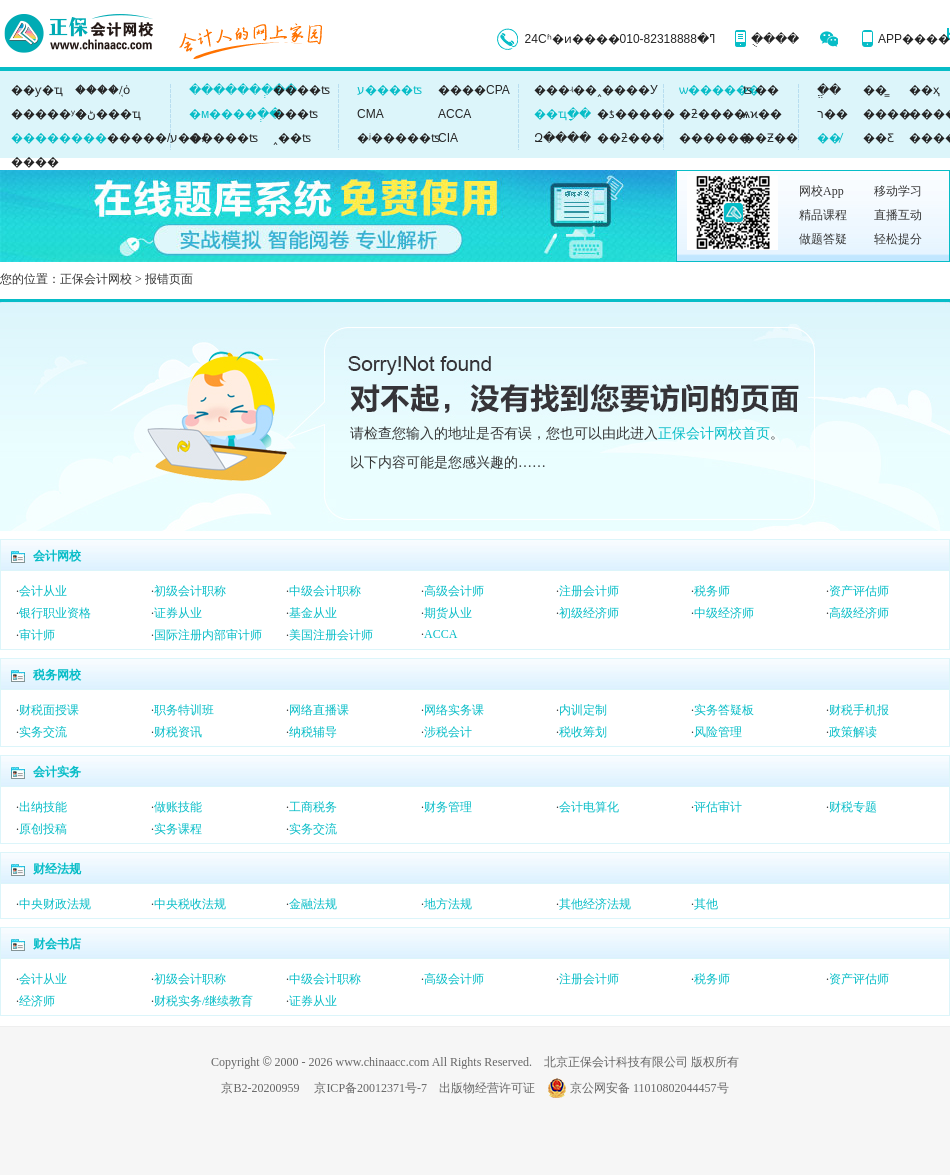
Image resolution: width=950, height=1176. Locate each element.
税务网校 (57, 675)
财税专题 (853, 807)
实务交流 (43, 732)
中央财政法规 (55, 904)
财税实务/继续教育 (203, 1001)
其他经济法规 (595, 904)
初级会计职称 (190, 591)
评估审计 (718, 807)
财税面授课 (49, 710)
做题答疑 (823, 239)
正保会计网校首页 (714, 433)
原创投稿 (43, 829)
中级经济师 (724, 613)
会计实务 (57, 772)
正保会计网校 (96, 279)
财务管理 (448, 807)
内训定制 (583, 710)
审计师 (37, 635)
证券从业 (178, 613)
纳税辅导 (313, 732)
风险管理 (718, 732)
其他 (706, 904)
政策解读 (853, 732)
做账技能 (178, 807)
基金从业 (313, 613)
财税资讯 (178, 732)
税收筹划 (583, 732)
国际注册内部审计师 (208, 635)
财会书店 (57, 944)
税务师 (712, 591)
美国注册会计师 (331, 635)
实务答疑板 (724, 710)
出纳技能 (43, 807)
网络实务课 (454, 710)
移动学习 (898, 191)
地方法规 (448, 904)
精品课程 (823, 215)
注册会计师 (589, 591)
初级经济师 (589, 613)
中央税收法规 (190, 904)
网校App (821, 191)
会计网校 (57, 556)
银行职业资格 (55, 613)
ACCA (440, 634)
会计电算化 (589, 807)
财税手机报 (859, 710)
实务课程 (178, 829)
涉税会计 (448, 732)
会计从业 (43, 591)
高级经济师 (859, 613)
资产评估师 (859, 591)
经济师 (37, 1001)
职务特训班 (184, 710)
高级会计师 (454, 591)
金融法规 (313, 904)
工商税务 (313, 807)
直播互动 (898, 215)
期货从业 (448, 613)
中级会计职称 (325, 591)
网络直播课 (319, 710)
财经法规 (57, 869)
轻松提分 (898, 239)
